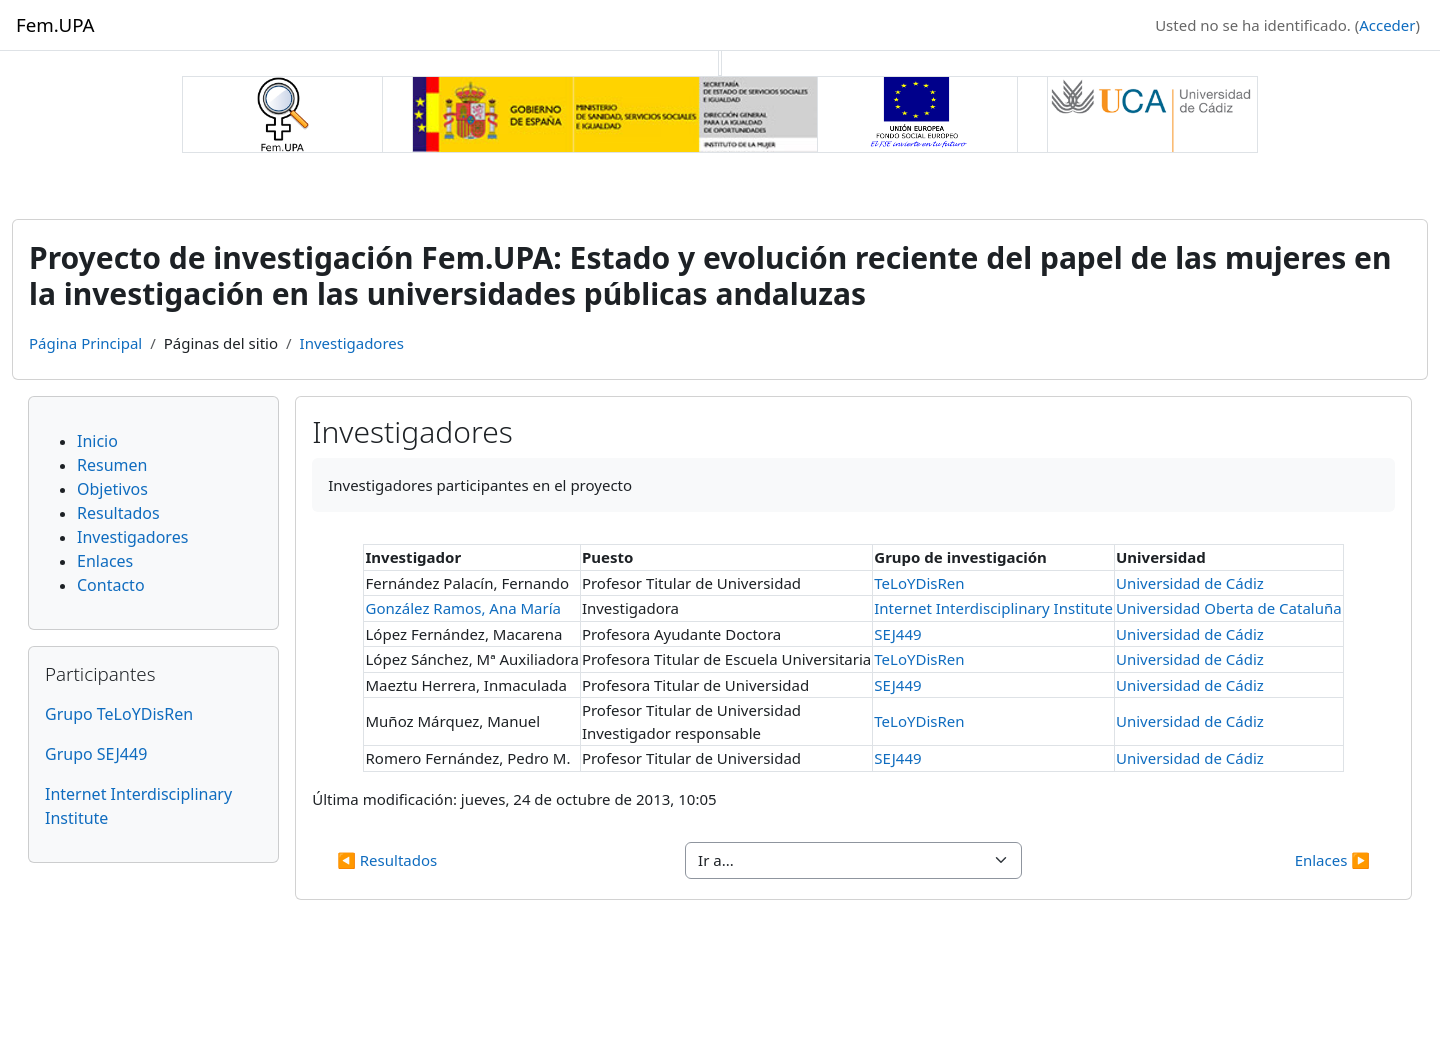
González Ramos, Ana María (462, 608)
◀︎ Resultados (387, 860)
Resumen (112, 465)
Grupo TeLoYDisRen (119, 714)
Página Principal (85, 343)
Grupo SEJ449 (96, 754)
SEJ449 (897, 634)
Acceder (1387, 25)
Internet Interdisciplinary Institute (993, 608)
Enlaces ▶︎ (1332, 860)
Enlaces (105, 561)
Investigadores (352, 343)
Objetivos (112, 489)
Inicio (97, 441)
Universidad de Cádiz (1190, 583)
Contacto (111, 585)
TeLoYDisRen (919, 583)
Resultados (118, 513)
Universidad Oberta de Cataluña (1229, 608)
